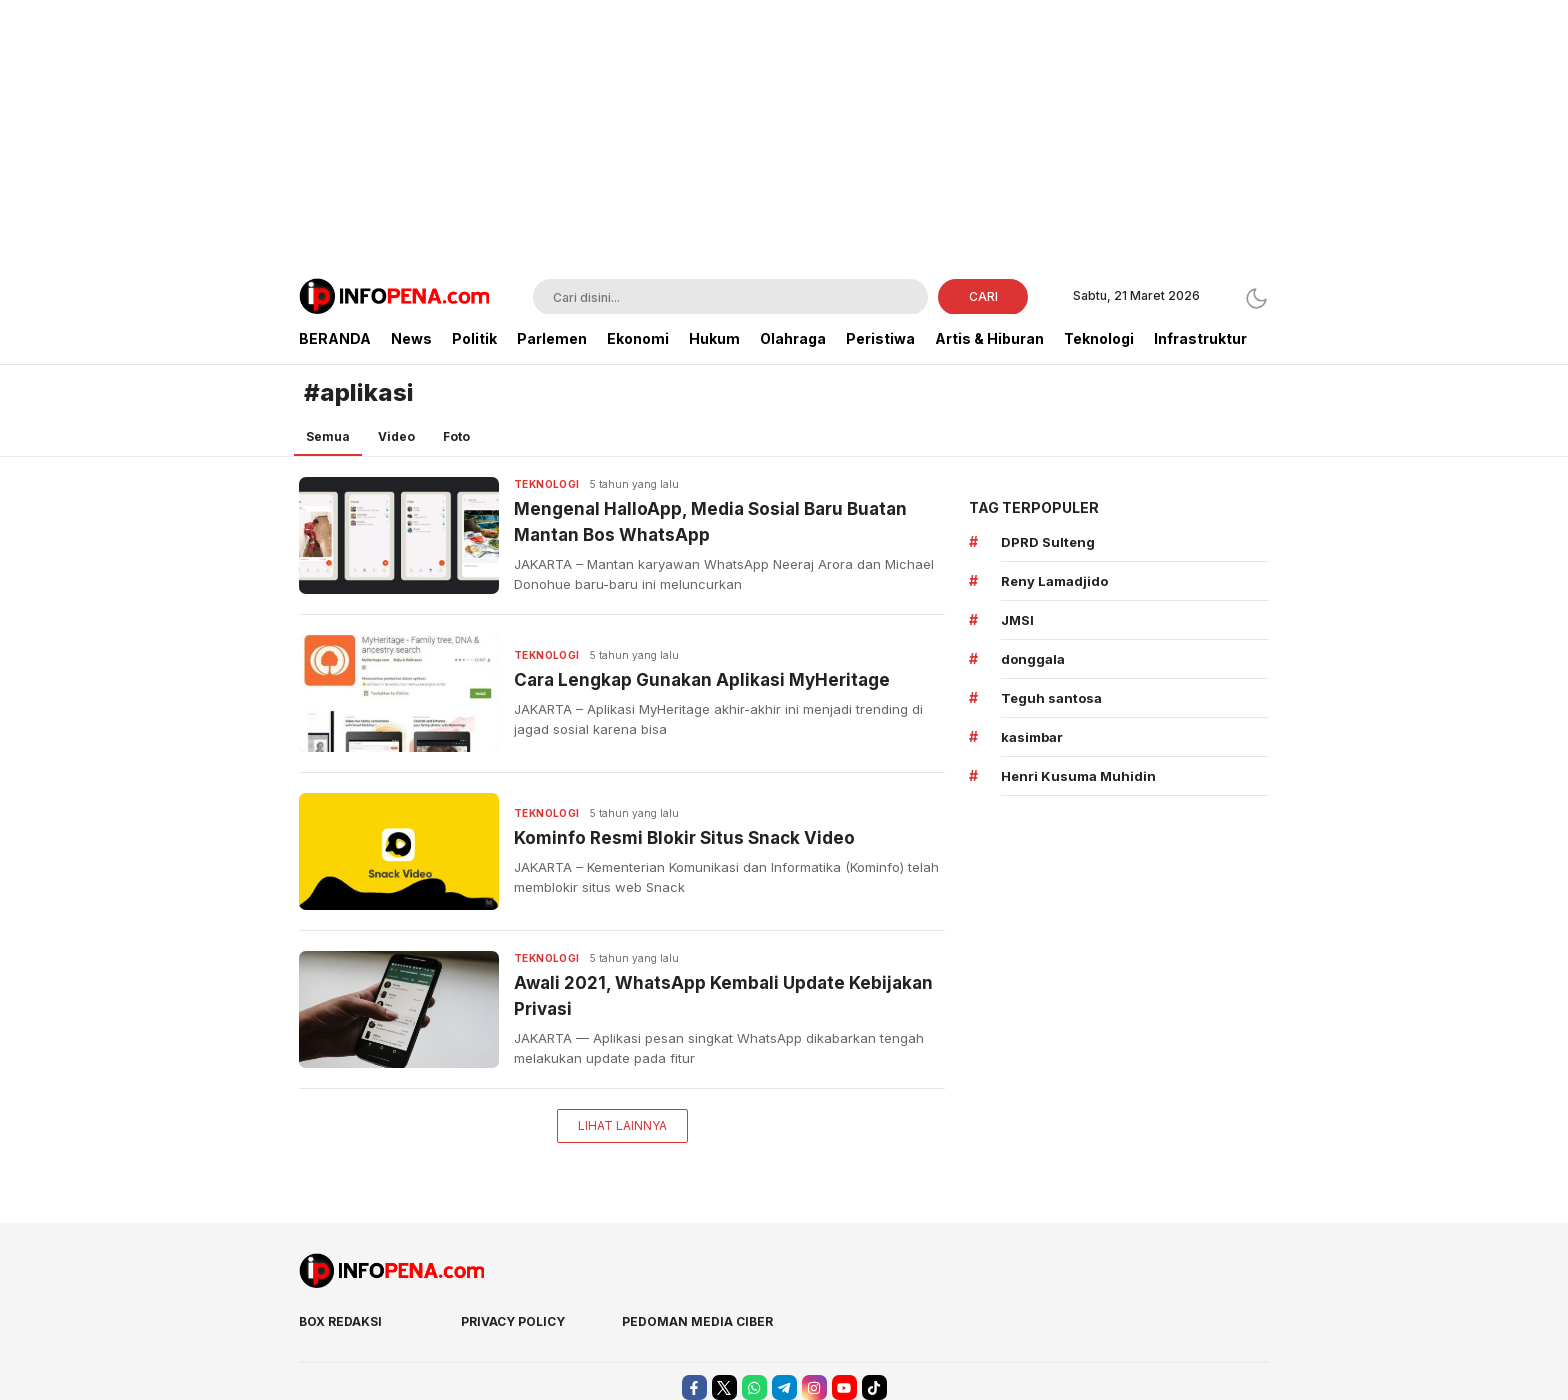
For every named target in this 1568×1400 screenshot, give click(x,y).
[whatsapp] (754, 1387)
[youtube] (844, 1387)
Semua (328, 436)
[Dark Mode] (1256, 298)
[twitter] (724, 1387)
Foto (456, 436)
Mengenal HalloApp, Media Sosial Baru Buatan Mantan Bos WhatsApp (710, 522)
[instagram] (814, 1387)
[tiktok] (874, 1387)
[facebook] (694, 1387)
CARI (983, 296)
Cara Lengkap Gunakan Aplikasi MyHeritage (702, 680)
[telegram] (784, 1387)
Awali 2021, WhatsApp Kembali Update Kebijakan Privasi (723, 996)
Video (396, 436)
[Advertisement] (784, 140)
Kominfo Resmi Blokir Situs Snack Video (684, 838)
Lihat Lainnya (622, 1125)
